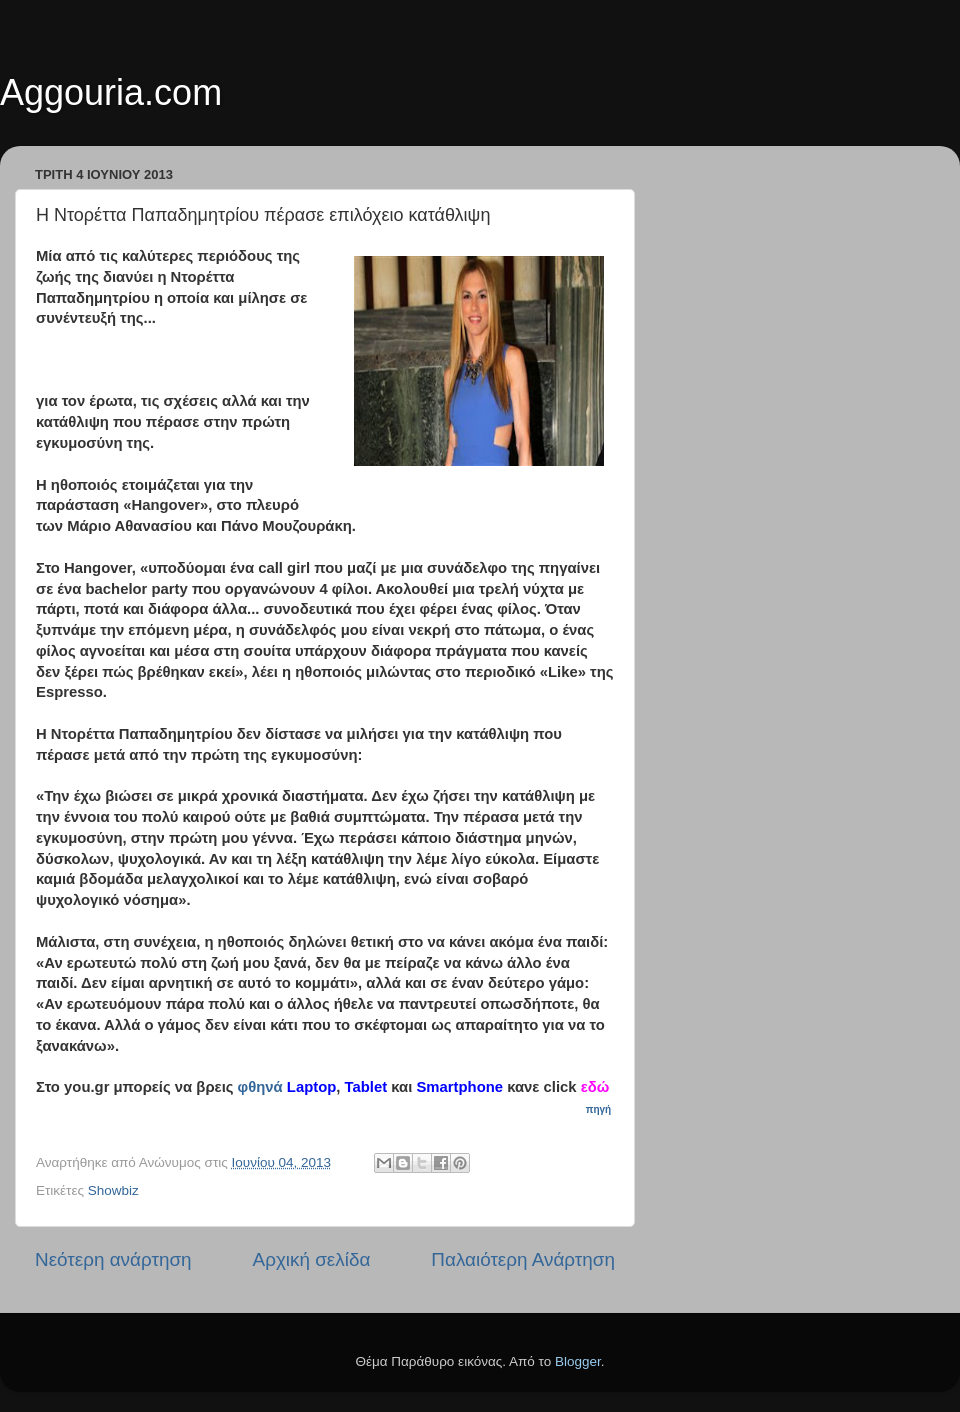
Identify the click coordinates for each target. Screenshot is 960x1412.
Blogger (578, 1361)
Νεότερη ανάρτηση (113, 1259)
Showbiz (113, 1190)
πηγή (600, 1109)
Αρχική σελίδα (312, 1259)
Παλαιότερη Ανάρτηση (523, 1259)
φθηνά (260, 1087)
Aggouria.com (111, 92)
